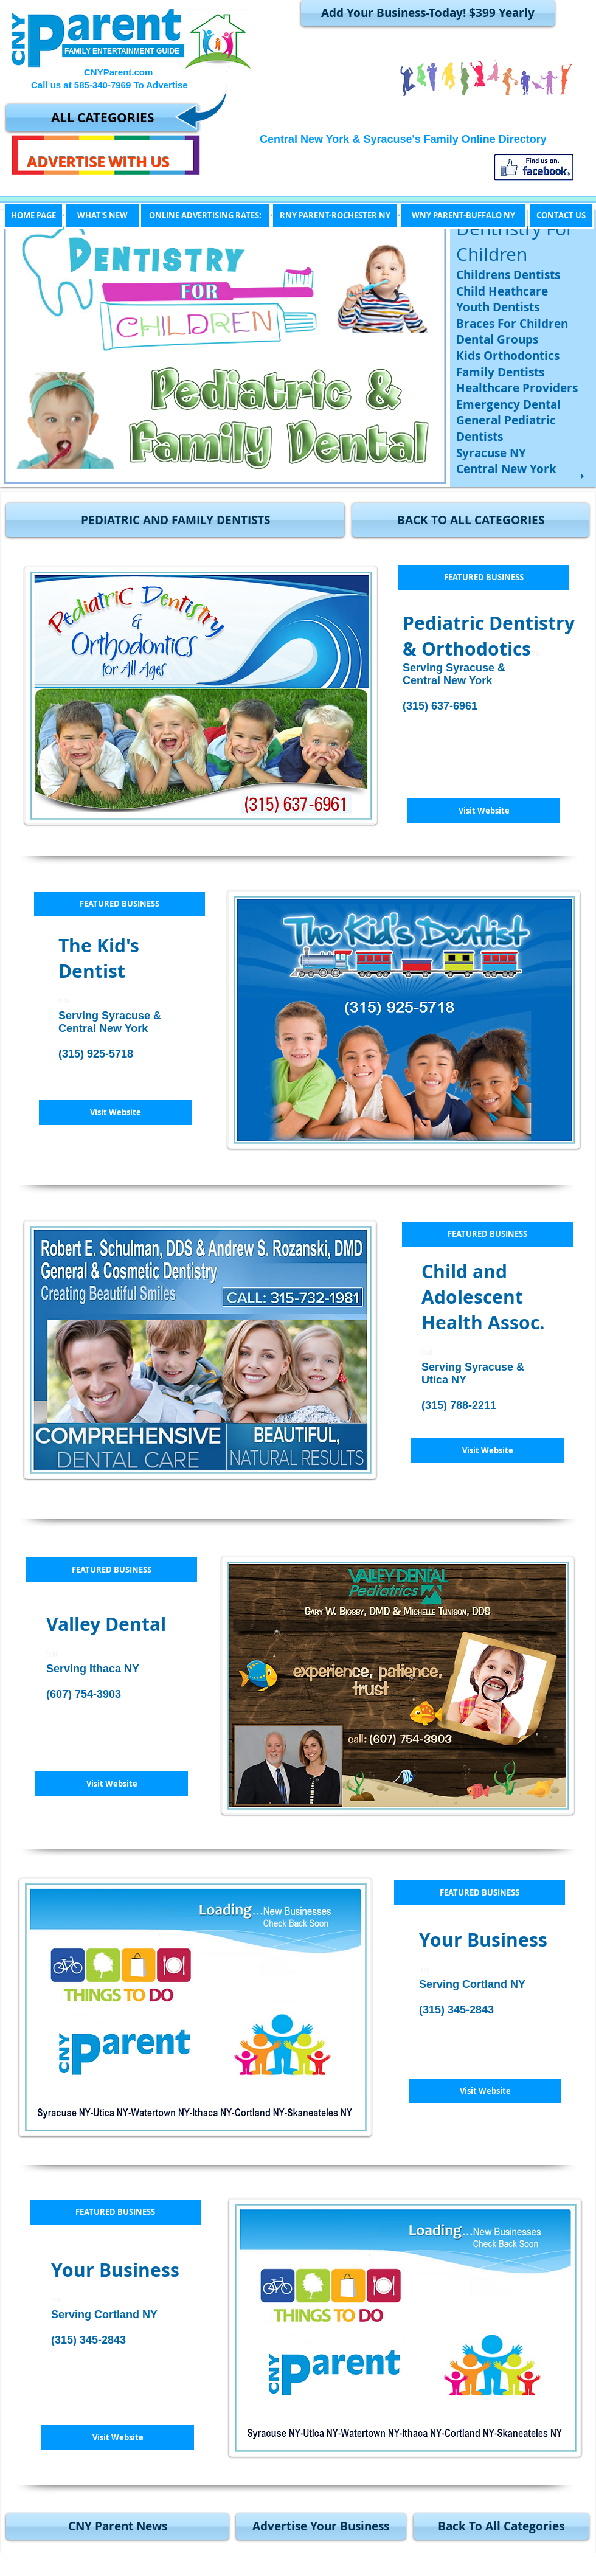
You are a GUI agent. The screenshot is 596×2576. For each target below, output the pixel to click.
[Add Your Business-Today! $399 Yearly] (428, 13)
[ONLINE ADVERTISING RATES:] (205, 216)
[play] (584, 476)
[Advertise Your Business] (321, 2526)
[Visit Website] (483, 811)
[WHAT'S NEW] (102, 216)
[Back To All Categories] (501, 2526)
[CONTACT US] (561, 216)
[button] (175, 520)
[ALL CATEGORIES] (102, 117)
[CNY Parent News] (117, 2526)
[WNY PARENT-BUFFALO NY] (463, 216)
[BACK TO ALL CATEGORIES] (470, 520)
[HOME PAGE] (33, 216)
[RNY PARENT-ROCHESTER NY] (335, 216)
